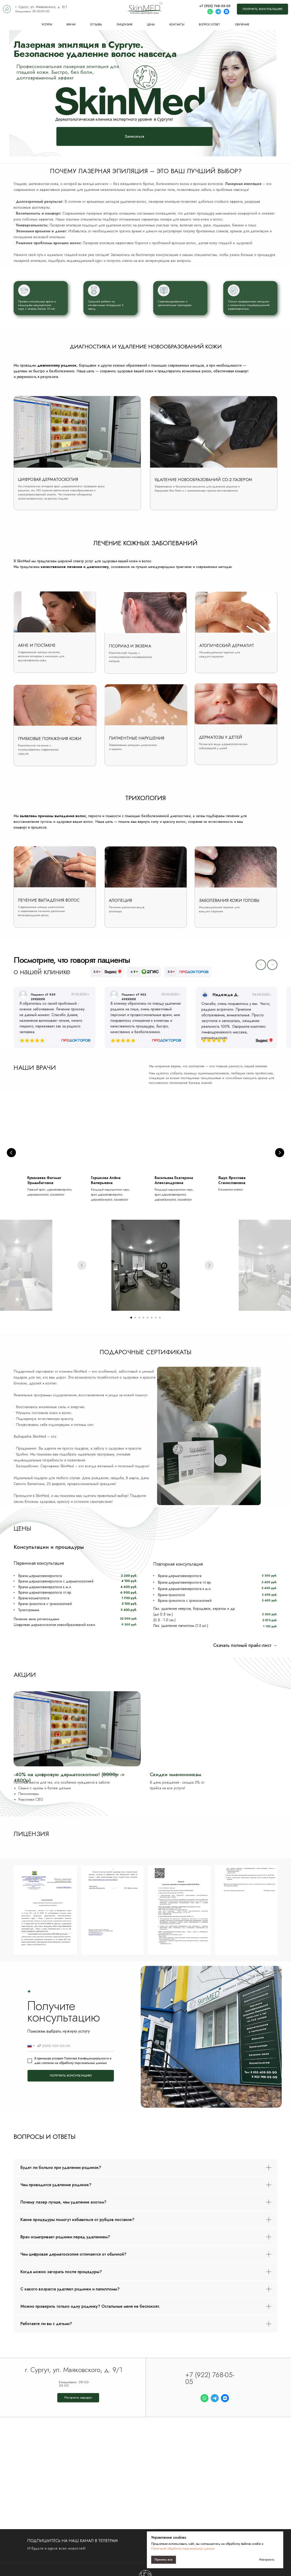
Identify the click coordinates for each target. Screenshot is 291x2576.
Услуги (47, 25)
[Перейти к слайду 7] (156, 1317)
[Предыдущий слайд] (11, 1152)
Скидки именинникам (175, 1774)
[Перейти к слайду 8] (160, 1317)
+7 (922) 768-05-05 (214, 6)
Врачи (71, 25)
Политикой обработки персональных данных (183, 2548)
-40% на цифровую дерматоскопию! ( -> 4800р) (69, 1777)
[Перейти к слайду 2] (135, 1317)
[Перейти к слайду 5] (147, 1317)
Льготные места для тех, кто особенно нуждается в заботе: (75, 1791)
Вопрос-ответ (209, 25)
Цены (151, 25)
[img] (218, 1729)
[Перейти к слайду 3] (139, 1317)
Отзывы (96, 25)
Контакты (176, 25)
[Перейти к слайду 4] (143, 1317)
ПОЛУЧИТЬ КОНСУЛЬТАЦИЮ (71, 2076)
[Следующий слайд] (279, 1152)
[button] (262, 9)
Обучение (242, 25)
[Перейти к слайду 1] (131, 1317)
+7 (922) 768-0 (207, 2375)
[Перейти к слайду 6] (152, 1317)
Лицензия (124, 25)
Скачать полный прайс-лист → (245, 1645)
